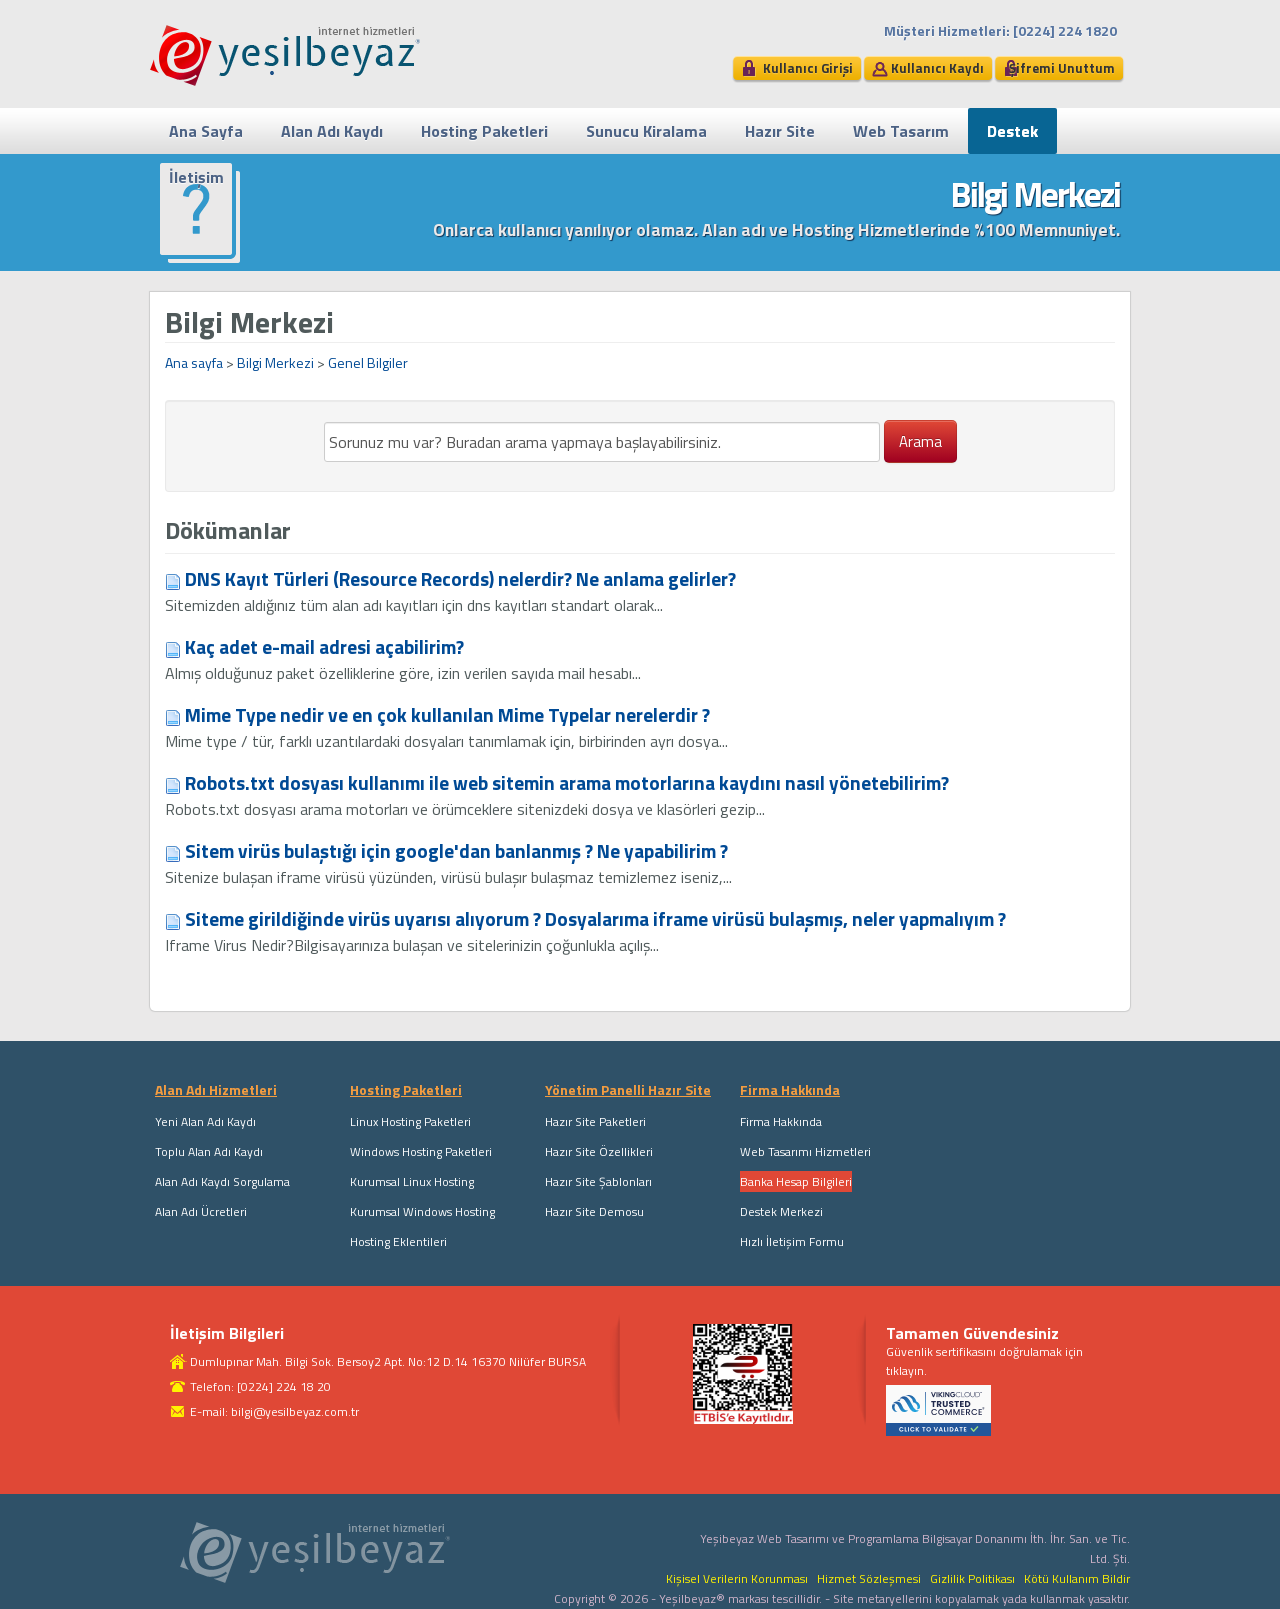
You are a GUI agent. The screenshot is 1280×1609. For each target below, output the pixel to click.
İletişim (196, 177)
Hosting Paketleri (484, 131)
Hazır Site (780, 131)
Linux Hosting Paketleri (410, 1121)
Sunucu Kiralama (646, 131)
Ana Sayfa (206, 131)
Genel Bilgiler (368, 362)
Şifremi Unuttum (1062, 68)
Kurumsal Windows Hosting (422, 1211)
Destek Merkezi (781, 1211)
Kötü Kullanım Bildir (1077, 1578)
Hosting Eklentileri (398, 1241)
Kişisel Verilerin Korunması (737, 1578)
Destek (1012, 131)
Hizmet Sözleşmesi (869, 1578)
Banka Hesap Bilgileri (796, 1181)
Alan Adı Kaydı (332, 131)
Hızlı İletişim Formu (792, 1241)
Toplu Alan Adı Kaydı (209, 1151)
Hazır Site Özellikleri (599, 1151)
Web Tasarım (901, 131)
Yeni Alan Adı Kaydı (205, 1121)
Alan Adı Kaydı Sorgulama (222, 1181)
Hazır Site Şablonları (598, 1181)
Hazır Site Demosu (594, 1211)
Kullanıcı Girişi (808, 68)
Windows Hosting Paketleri (421, 1151)
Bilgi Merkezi (275, 362)
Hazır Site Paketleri (595, 1121)
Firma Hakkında (781, 1121)
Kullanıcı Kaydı (937, 68)
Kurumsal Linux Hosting (412, 1181)
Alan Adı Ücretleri (201, 1211)
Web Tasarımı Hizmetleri (805, 1151)
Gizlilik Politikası (972, 1578)
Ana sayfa (194, 362)
